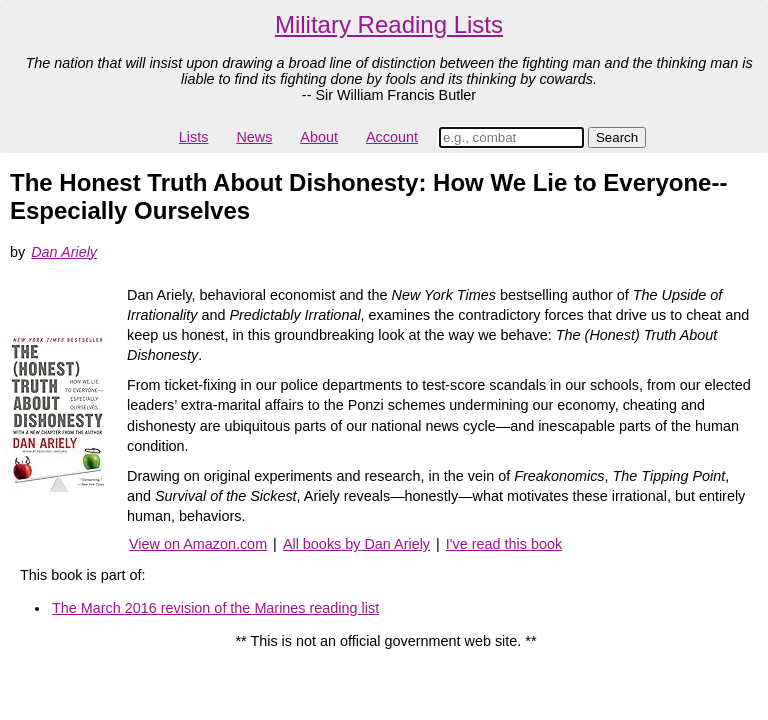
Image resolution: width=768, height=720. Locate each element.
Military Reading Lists (389, 24)
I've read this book (504, 544)
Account (392, 137)
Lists (194, 137)
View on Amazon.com (198, 544)
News (254, 137)
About (319, 137)
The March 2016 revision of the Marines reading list (215, 608)
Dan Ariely (64, 252)
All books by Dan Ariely (356, 544)
